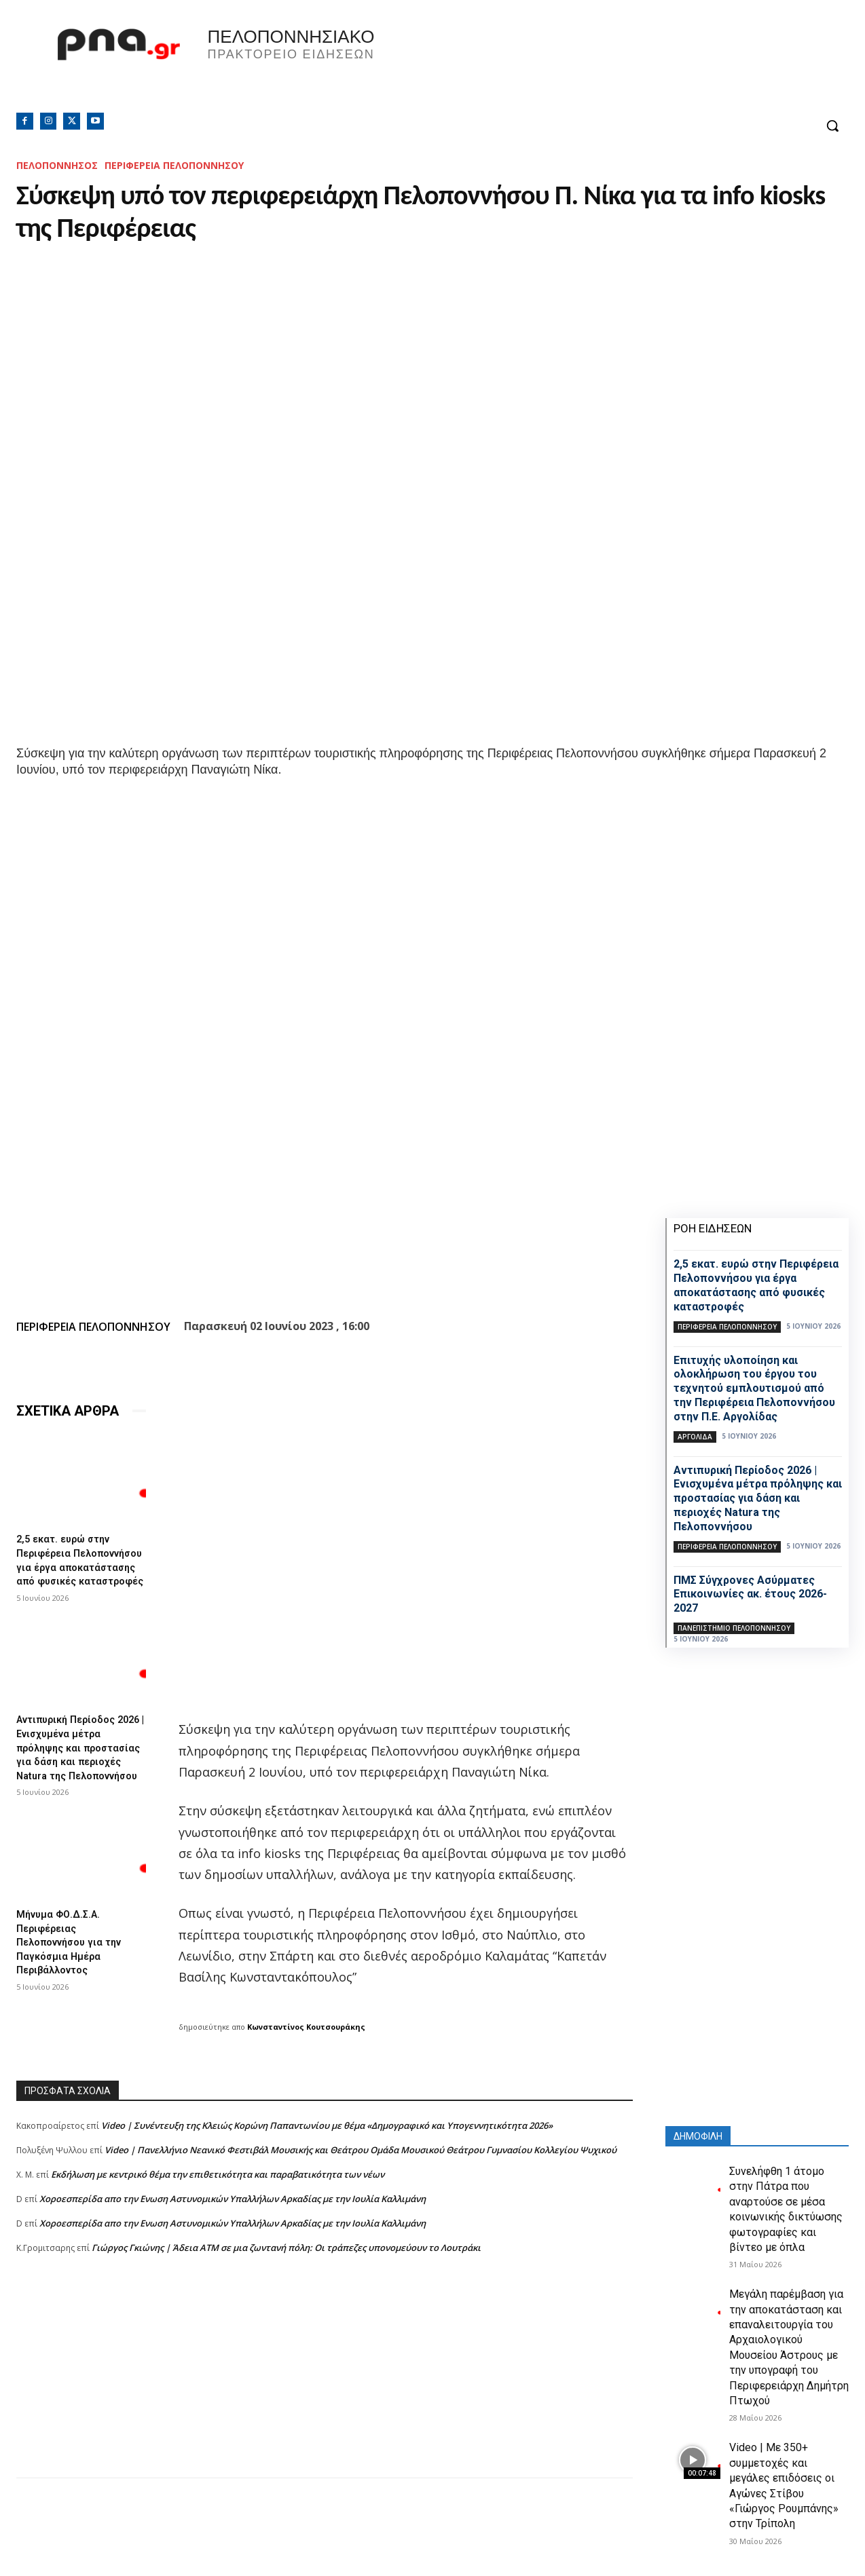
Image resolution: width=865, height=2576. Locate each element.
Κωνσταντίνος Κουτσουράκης (306, 2027)
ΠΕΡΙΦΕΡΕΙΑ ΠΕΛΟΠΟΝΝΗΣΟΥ (174, 165)
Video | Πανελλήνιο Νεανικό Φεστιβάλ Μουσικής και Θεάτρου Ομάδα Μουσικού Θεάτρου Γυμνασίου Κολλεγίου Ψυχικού (360, 2150)
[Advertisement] (324, 2383)
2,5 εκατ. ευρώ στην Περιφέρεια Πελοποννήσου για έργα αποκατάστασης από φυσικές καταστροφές (77, 1564)
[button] (832, 125)
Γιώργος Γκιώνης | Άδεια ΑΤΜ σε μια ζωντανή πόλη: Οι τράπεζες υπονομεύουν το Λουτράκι (286, 2247)
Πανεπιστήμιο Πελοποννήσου (734, 1628)
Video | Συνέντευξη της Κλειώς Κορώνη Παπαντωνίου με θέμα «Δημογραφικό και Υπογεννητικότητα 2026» (327, 2125)
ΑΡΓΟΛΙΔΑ (695, 1436)
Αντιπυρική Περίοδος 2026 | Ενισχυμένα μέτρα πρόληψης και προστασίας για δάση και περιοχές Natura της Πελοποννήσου (79, 1761)
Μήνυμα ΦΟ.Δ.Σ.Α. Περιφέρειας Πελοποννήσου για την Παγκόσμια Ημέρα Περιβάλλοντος (75, 1957)
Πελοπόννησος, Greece (649, 64)
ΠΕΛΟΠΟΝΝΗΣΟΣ (57, 165)
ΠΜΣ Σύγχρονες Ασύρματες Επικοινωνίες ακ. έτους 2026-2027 (750, 1594)
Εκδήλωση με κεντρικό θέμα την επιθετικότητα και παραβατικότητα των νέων (217, 2174)
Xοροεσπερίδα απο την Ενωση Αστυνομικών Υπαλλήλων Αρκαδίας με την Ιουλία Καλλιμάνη (232, 2199)
